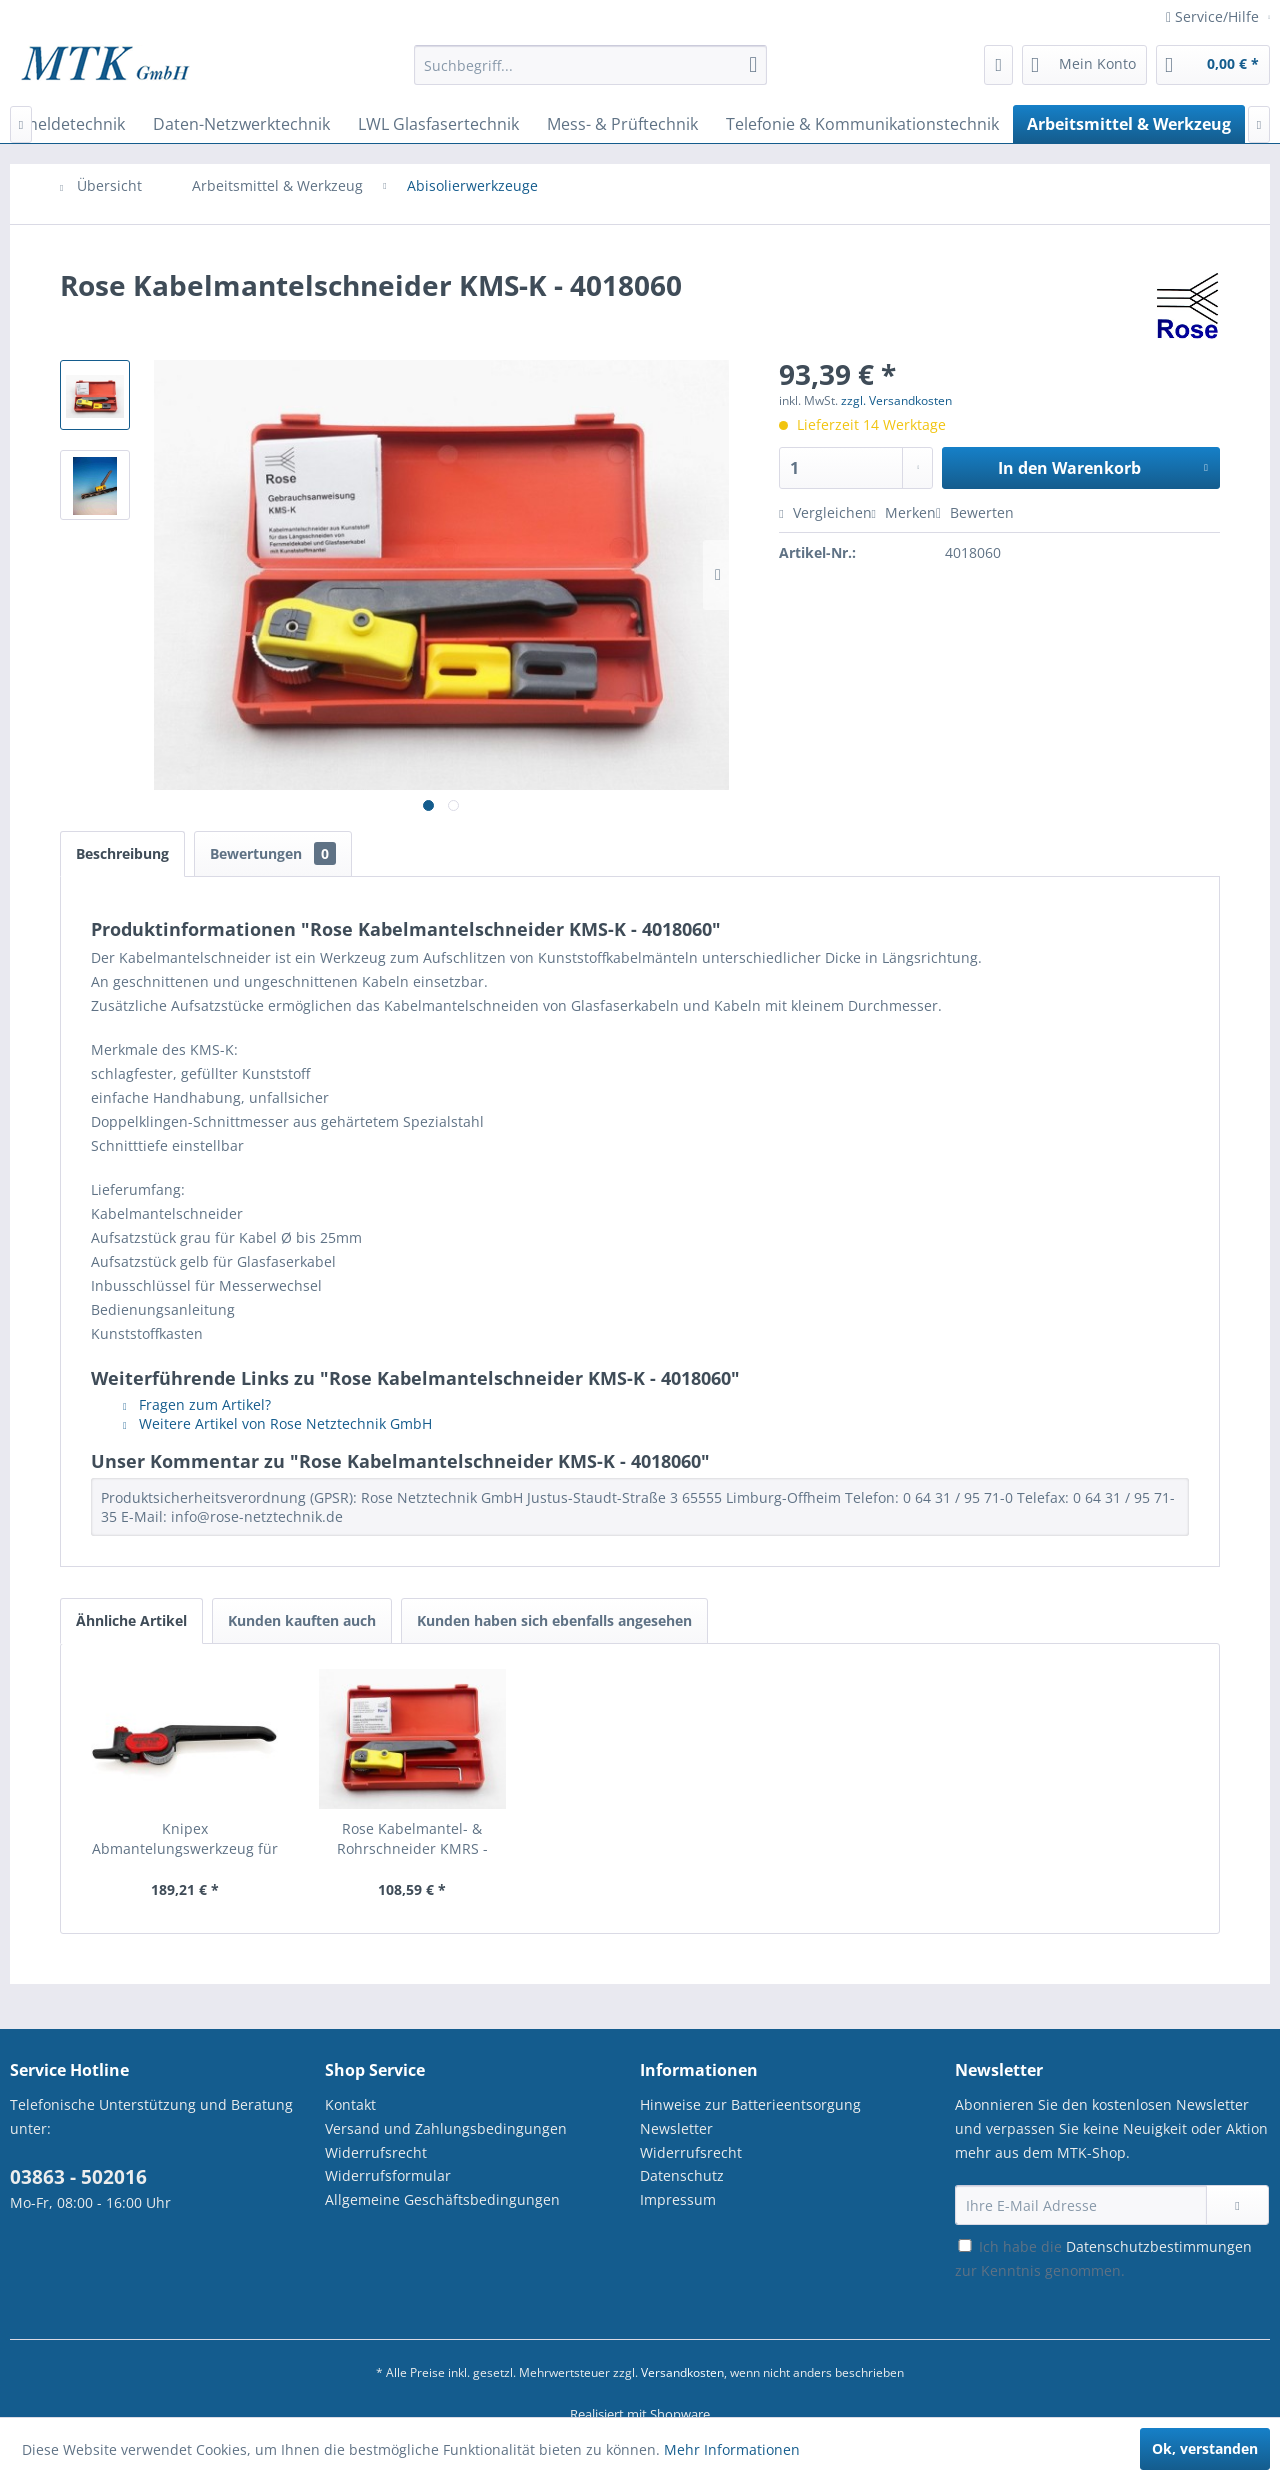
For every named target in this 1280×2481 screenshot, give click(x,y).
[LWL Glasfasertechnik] (438, 124)
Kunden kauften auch (302, 1620)
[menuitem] (590, 74)
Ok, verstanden (1205, 2448)
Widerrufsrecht (376, 2152)
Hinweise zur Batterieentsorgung (750, 2104)
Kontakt (350, 2104)
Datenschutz (682, 2175)
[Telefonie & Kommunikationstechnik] (862, 124)
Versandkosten (682, 2372)
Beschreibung (122, 853)
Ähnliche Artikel (131, 1620)
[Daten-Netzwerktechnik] (241, 124)
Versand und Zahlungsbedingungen (446, 2128)
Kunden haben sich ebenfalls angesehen (554, 1620)
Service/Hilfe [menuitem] (1214, 16)
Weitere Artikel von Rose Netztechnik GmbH (277, 1423)
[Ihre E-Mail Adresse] (1081, 2205)
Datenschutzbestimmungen (1159, 2246)
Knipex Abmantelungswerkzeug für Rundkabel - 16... (185, 1839)
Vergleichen (825, 512)
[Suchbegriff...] (590, 65)
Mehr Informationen (732, 2449)
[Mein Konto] (1084, 65)
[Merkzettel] (998, 65)
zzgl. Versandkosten (896, 400)
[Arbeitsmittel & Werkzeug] (1129, 124)
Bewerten (975, 512)
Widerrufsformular (388, 2175)
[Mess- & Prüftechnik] (622, 124)
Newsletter (676, 2128)
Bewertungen (273, 853)
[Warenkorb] (1213, 65)
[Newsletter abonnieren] (1237, 2205)
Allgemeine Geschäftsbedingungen (442, 2199)
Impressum (678, 2199)
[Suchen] (753, 65)
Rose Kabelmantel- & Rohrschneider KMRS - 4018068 (412, 1839)
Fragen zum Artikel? (197, 1404)
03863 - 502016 (78, 2177)
